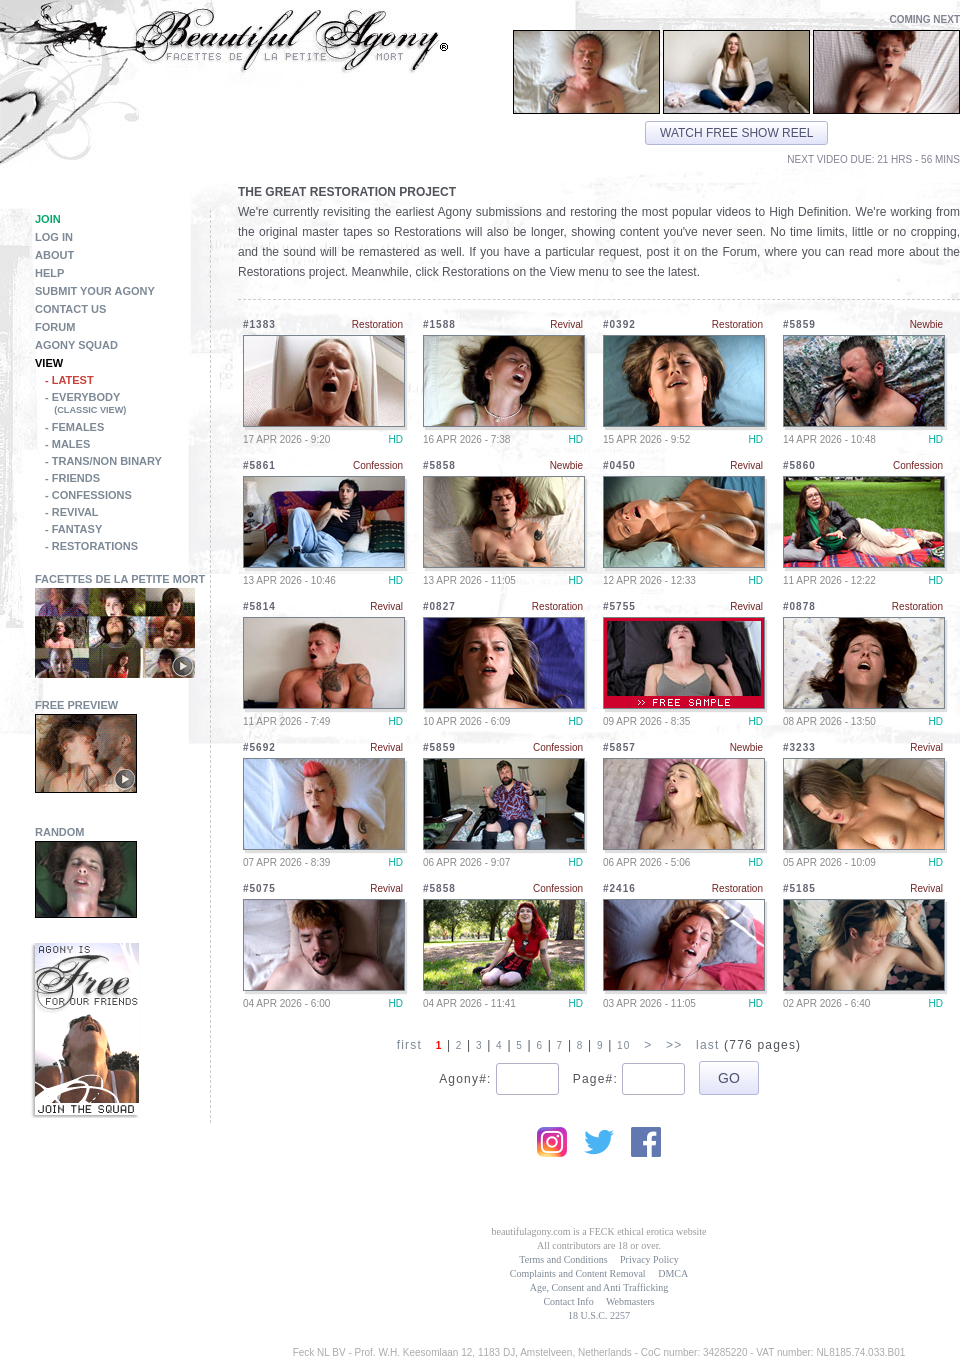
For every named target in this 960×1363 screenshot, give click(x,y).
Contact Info (568, 1301)
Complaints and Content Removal (578, 1273)
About (54, 255)
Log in (54, 237)
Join (48, 219)
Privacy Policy (649, 1259)
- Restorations (91, 546)
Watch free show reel (736, 133)
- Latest (69, 380)
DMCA (673, 1273)
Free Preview (76, 705)
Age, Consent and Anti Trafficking (599, 1287)
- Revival (72, 512)
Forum (55, 327)
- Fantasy (73, 529)
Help (49, 273)
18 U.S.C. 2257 (599, 1315)
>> (674, 1045)
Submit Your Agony (95, 291)
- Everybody (127, 405)
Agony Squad (76, 345)
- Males (67, 444)
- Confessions (88, 495)
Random (60, 832)
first (409, 1045)
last (707, 1045)
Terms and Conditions (563, 1259)
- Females (74, 427)
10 (624, 1045)
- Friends (72, 478)
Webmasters (630, 1301)
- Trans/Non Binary (103, 461)
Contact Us (70, 309)
